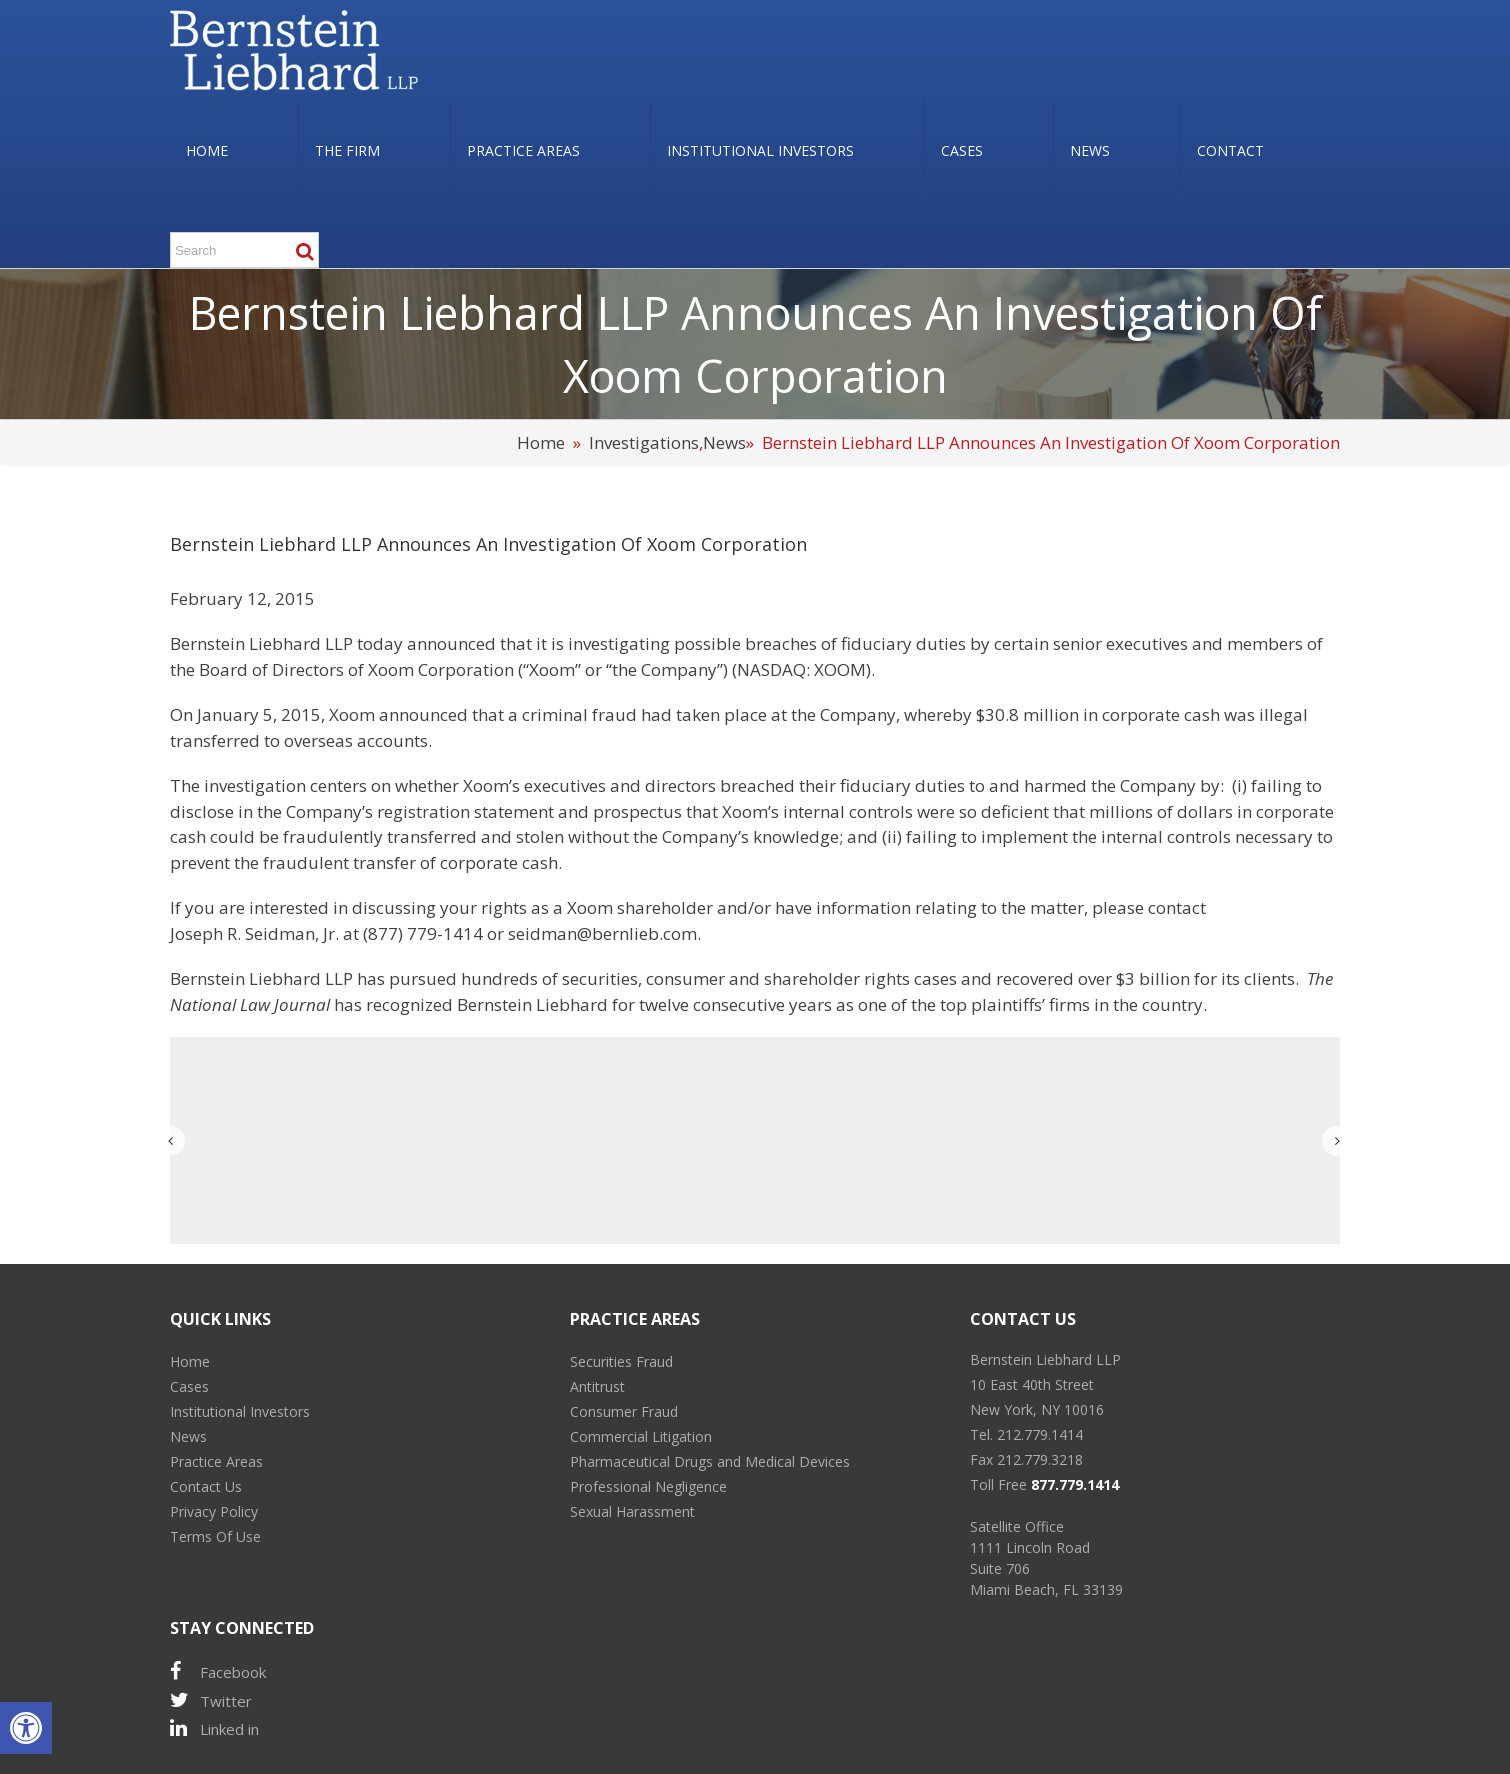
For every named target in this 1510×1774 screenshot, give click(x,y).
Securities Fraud (621, 1361)
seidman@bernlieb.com (602, 933)
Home (541, 442)
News (724, 442)
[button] (26, 1728)
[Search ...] (244, 250)
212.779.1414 (1040, 1434)
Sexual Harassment (632, 1511)
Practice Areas (216, 1461)
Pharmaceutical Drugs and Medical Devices (710, 1461)
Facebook (218, 1671)
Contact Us (206, 1486)
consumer (685, 978)
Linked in (214, 1728)
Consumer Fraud (624, 1411)
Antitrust (597, 1386)
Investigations (644, 442)
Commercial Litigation (641, 1436)
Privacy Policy (214, 1511)
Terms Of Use (215, 1536)
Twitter (211, 1700)
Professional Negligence (648, 1486)
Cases (189, 1386)
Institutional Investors (240, 1411)
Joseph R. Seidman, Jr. (254, 933)
